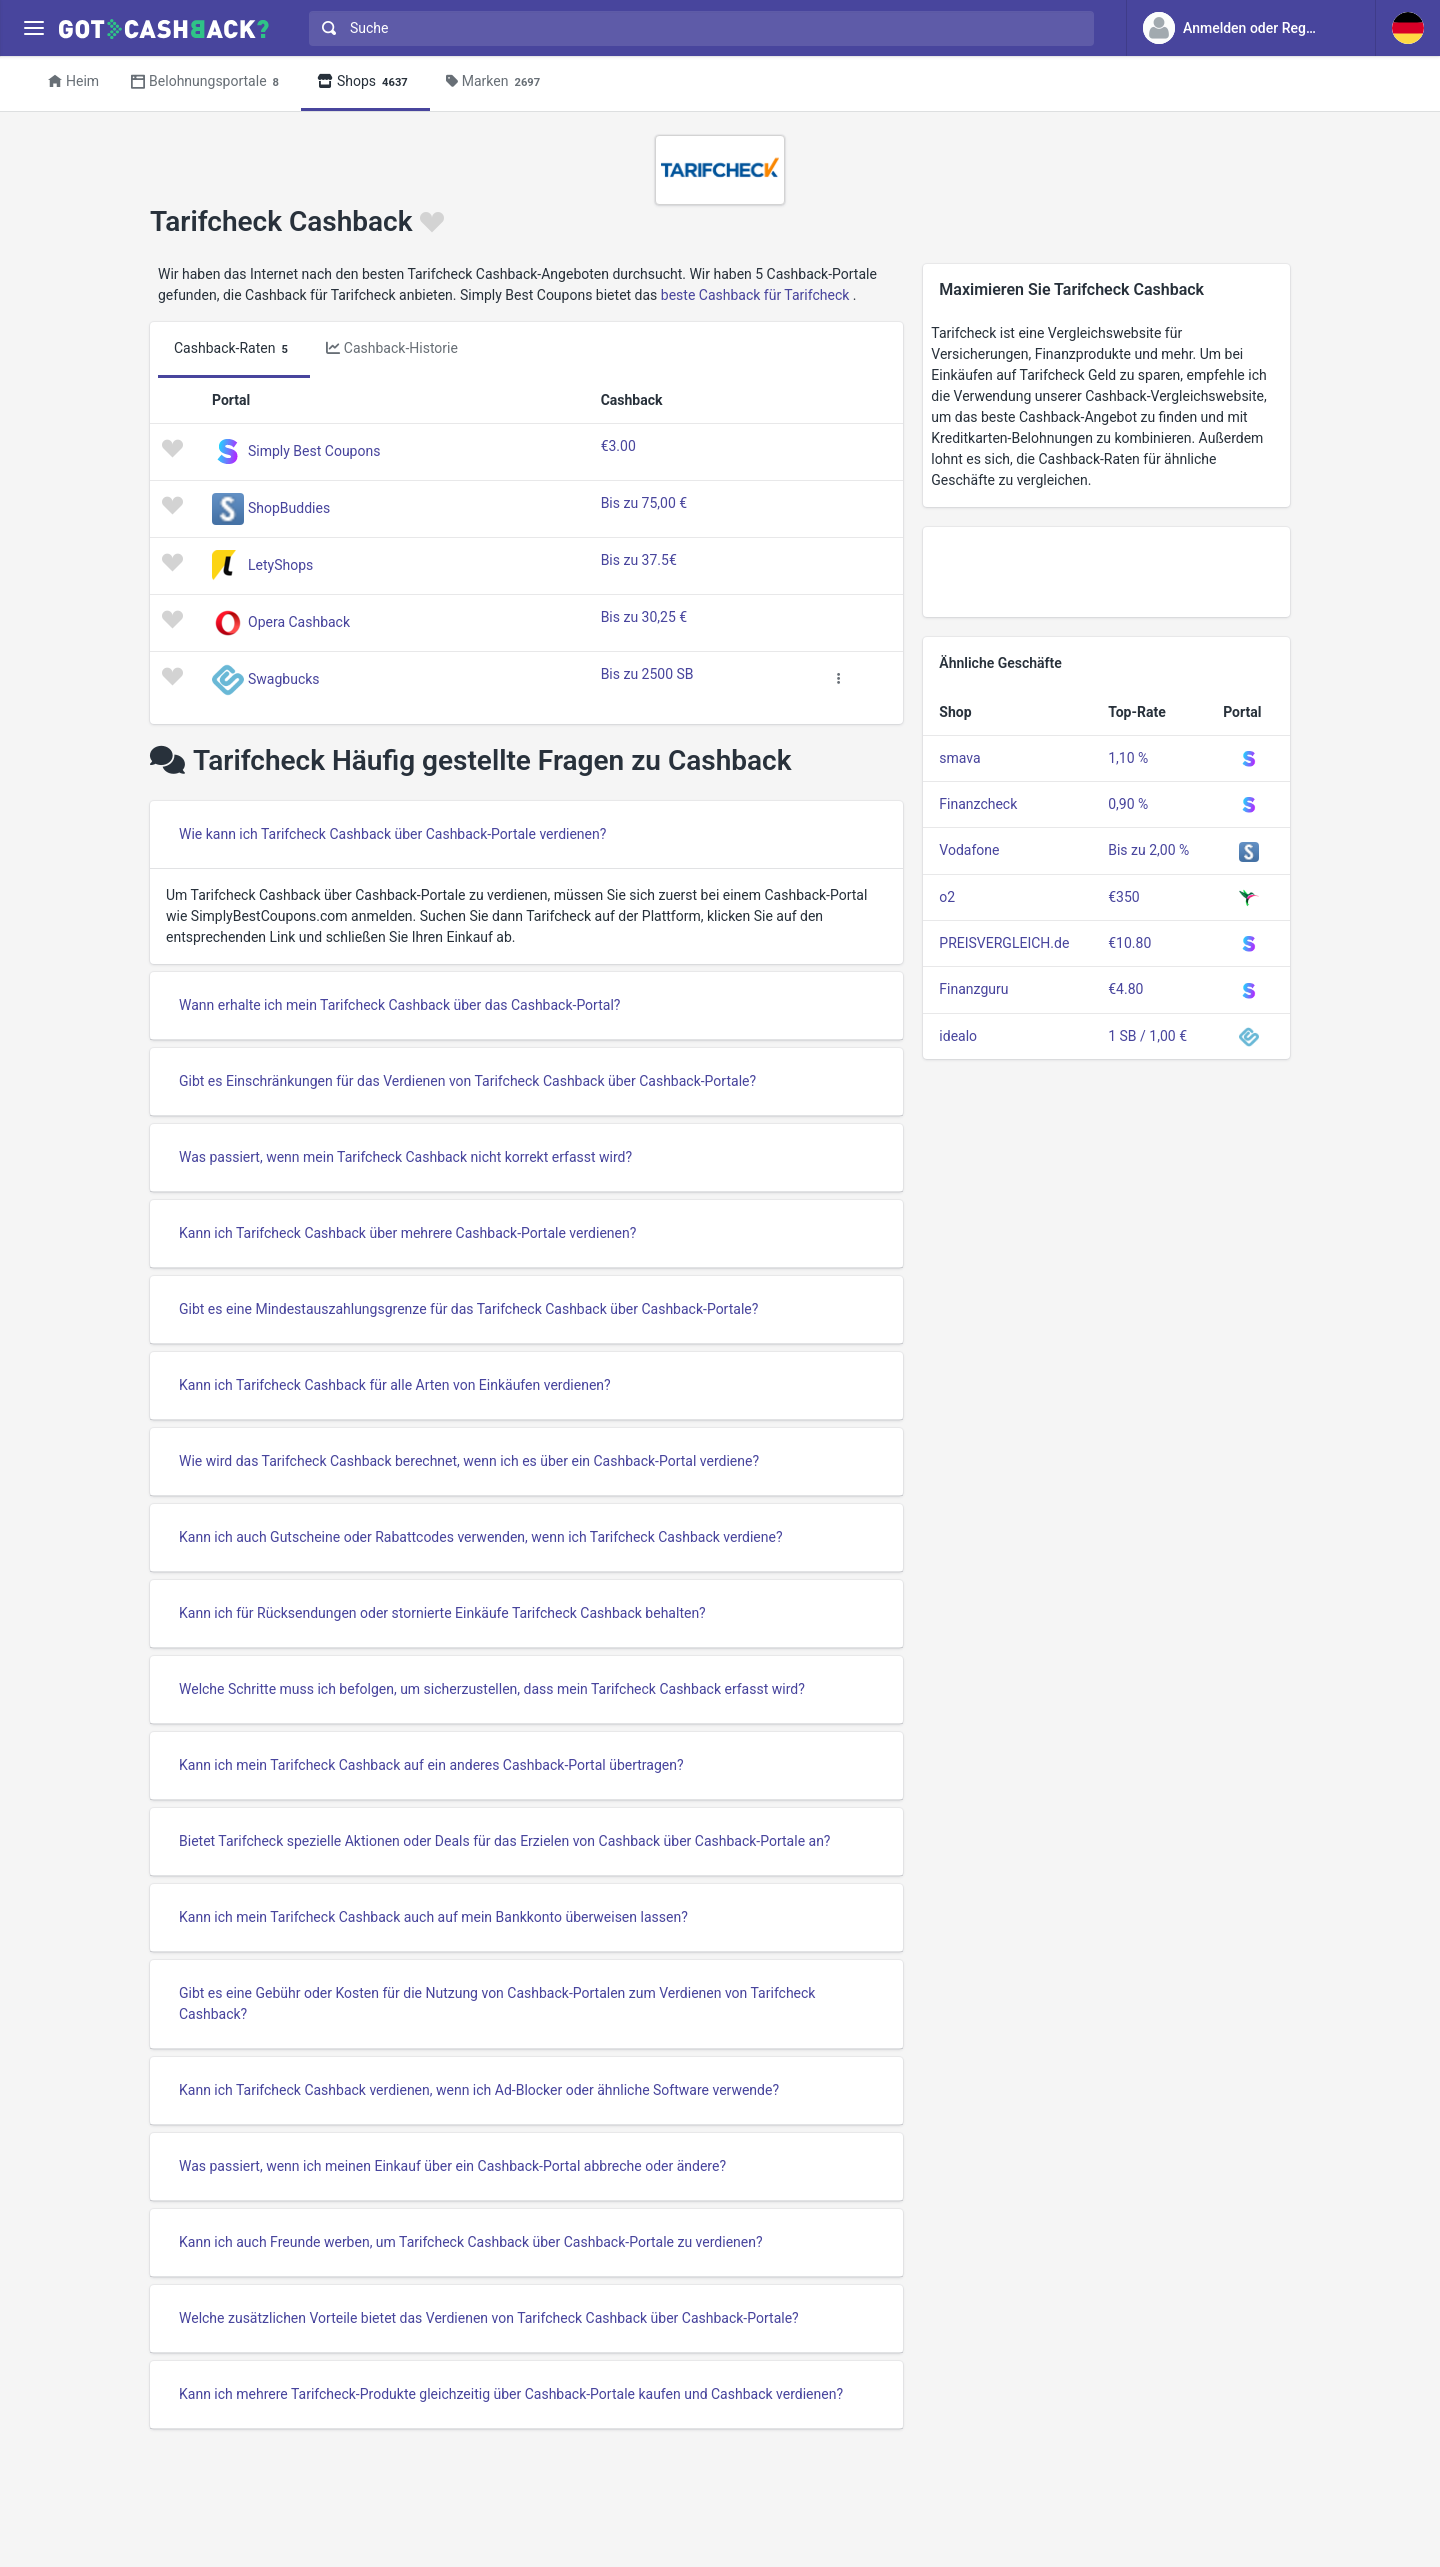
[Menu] (33, 28)
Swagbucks (284, 679)
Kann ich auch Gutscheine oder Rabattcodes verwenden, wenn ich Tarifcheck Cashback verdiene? (481, 1537)
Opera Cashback (299, 622)
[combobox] (697, 28)
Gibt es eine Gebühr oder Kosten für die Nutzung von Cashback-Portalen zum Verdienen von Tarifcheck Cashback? (497, 2003)
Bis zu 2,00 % (1148, 850)
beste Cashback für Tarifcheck (755, 295)
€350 (1123, 897)
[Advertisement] (1106, 572)
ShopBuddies (289, 508)
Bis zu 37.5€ (639, 560)
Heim (73, 81)
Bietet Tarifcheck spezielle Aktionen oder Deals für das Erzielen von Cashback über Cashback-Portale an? (505, 1841)
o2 (947, 897)
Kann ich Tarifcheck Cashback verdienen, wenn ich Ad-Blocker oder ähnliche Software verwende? (479, 2090)
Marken (496, 82)
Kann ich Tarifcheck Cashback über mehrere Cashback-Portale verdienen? (407, 1233)
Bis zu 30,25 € (644, 617)
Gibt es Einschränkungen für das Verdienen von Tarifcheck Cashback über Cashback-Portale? (467, 1081)
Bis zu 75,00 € (644, 503)
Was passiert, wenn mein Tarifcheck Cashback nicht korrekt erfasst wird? (405, 1157)
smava (959, 758)
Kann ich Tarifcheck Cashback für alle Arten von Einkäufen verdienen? (395, 1385)
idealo (958, 1036)
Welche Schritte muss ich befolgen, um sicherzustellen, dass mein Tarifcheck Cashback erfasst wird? (492, 1689)
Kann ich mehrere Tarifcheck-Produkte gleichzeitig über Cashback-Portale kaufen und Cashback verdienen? (511, 2394)
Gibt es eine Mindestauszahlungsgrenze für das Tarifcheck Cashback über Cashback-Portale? (468, 1309)
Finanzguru (973, 989)
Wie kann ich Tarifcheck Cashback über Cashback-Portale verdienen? (392, 834)
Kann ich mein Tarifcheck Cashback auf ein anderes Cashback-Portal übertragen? (431, 1765)
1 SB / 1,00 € (1147, 1036)
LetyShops (280, 565)
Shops (365, 82)
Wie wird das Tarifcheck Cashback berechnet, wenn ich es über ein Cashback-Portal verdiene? (469, 1461)
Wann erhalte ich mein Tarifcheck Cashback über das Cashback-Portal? (399, 1005)
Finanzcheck (978, 804)
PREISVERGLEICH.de (1004, 943)
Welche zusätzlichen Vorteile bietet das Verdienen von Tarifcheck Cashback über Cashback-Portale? (489, 2318)
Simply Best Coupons (314, 451)
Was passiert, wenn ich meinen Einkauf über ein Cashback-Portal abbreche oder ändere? (452, 2166)
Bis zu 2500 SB (647, 674)
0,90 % (1128, 804)
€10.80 (1129, 943)
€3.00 (618, 446)
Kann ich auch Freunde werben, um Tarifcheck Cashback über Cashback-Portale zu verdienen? (471, 2242)
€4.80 (1125, 989)
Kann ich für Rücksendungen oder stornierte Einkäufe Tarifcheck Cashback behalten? (442, 1613)
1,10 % (1128, 758)
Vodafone (969, 850)
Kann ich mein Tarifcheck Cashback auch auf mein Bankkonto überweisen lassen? (433, 1917)
